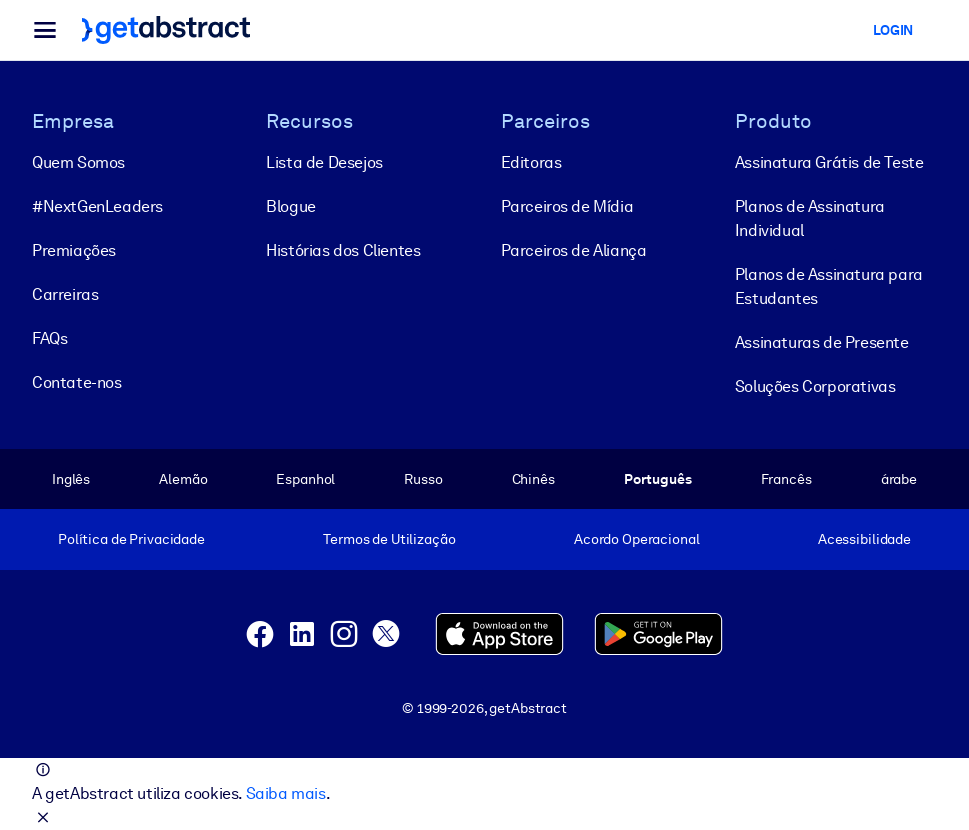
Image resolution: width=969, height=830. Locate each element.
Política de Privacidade (131, 539)
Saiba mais (286, 793)
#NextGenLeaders (97, 206)
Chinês (533, 479)
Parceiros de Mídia (567, 206)
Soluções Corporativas (815, 386)
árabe (899, 479)
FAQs (49, 338)
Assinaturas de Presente (822, 342)
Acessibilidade (864, 539)
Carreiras (65, 294)
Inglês (71, 479)
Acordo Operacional (637, 539)
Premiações (74, 250)
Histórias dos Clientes (343, 250)
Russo (423, 479)
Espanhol (305, 479)
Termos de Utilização (389, 539)
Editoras (531, 162)
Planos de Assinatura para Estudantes (829, 286)
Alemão (183, 479)
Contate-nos (77, 382)
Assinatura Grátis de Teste (829, 162)
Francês (786, 479)
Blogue (291, 206)
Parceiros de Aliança (574, 250)
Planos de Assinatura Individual (810, 218)
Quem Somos (78, 162)
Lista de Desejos (324, 162)
